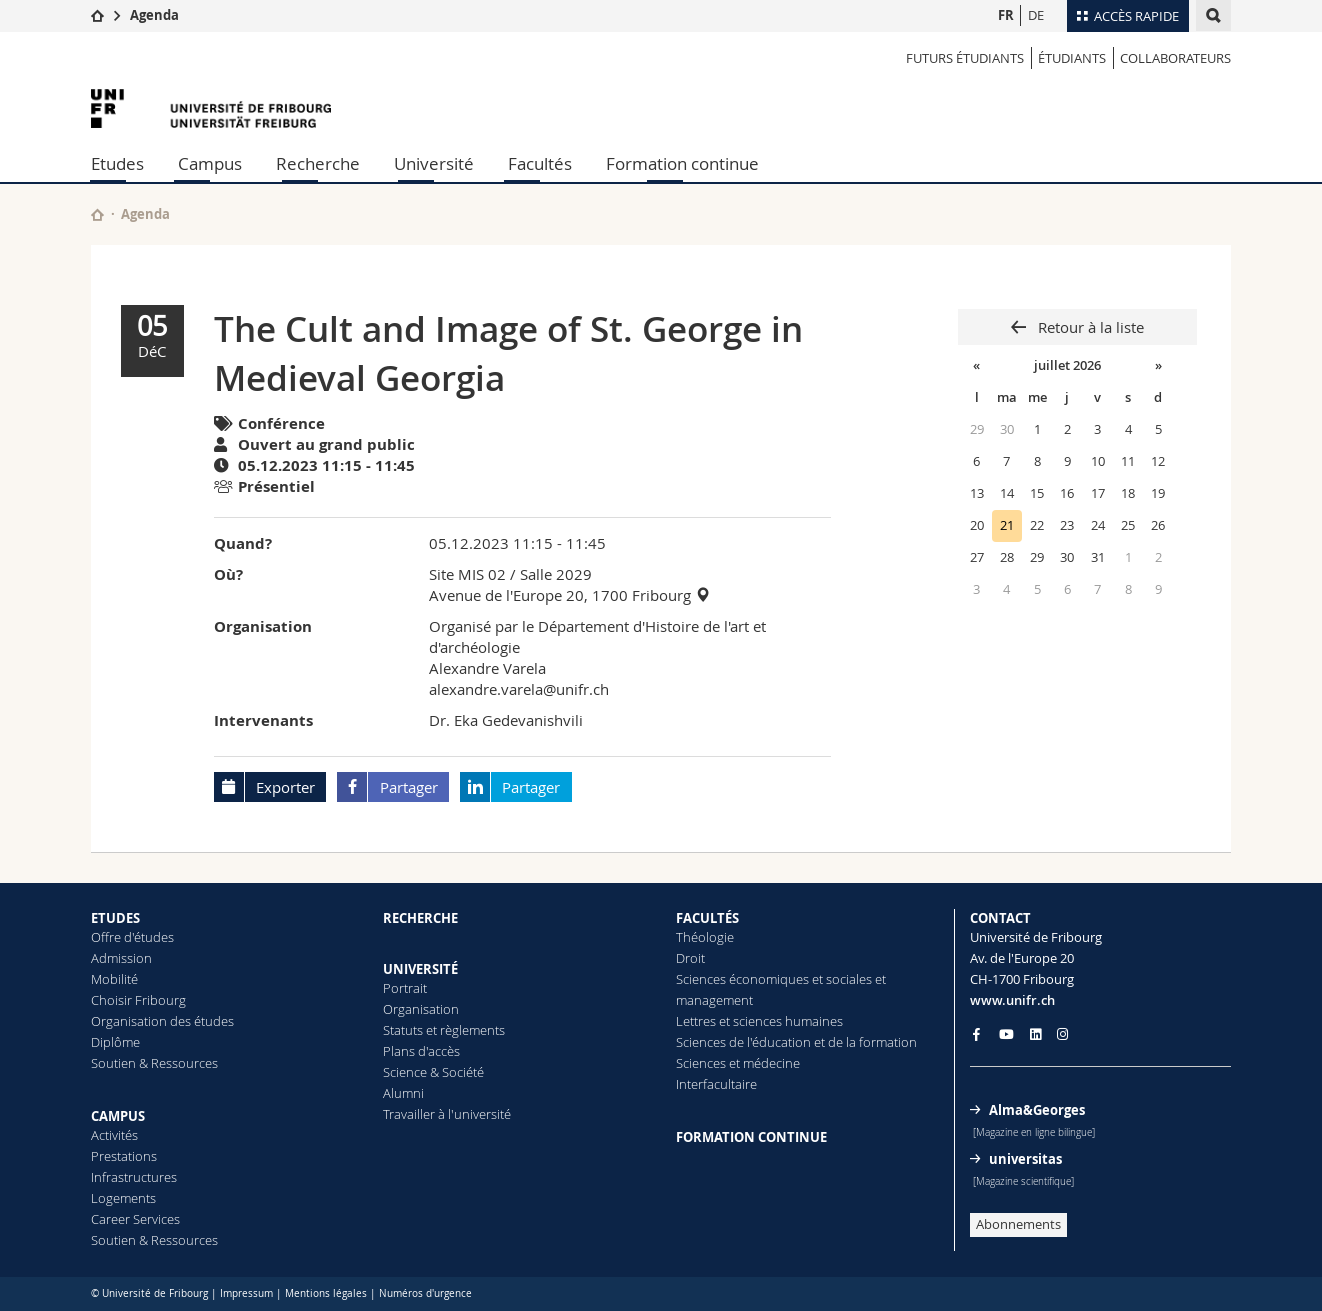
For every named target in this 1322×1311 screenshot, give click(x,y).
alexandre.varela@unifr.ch (519, 689)
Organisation (421, 1009)
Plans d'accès (421, 1051)
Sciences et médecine (738, 1063)
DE (1036, 15)
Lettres (696, 1021)
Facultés (540, 163)
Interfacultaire (716, 1084)
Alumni (403, 1093)
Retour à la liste (1089, 327)
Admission (121, 958)
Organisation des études (162, 1021)
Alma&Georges (1037, 1110)
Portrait (405, 988)
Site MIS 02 (467, 574)
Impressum (246, 1293)
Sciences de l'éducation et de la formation (796, 1042)
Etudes (117, 163)
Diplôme (115, 1042)
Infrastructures (134, 1177)
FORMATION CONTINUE (751, 1137)
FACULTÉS (707, 918)
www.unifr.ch (1012, 1000)
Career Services (135, 1219)
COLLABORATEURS (1175, 58)
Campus (210, 163)
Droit (690, 958)
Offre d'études (132, 937)
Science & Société (433, 1072)
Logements (123, 1198)
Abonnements (1018, 1224)
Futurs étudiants (965, 58)
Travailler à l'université (447, 1114)
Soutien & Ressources (154, 1063)
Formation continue (682, 163)
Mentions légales (326, 1293)
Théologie (705, 937)
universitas (1025, 1159)
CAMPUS (118, 1116)
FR (1006, 15)
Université (434, 163)
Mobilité (114, 979)
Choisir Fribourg (138, 1000)
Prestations (124, 1156)
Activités (114, 1135)
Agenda (154, 15)
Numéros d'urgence (425, 1293)
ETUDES (115, 918)
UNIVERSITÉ (420, 969)
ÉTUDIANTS (1072, 58)
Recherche (318, 163)
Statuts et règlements (444, 1030)
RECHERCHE (420, 918)
